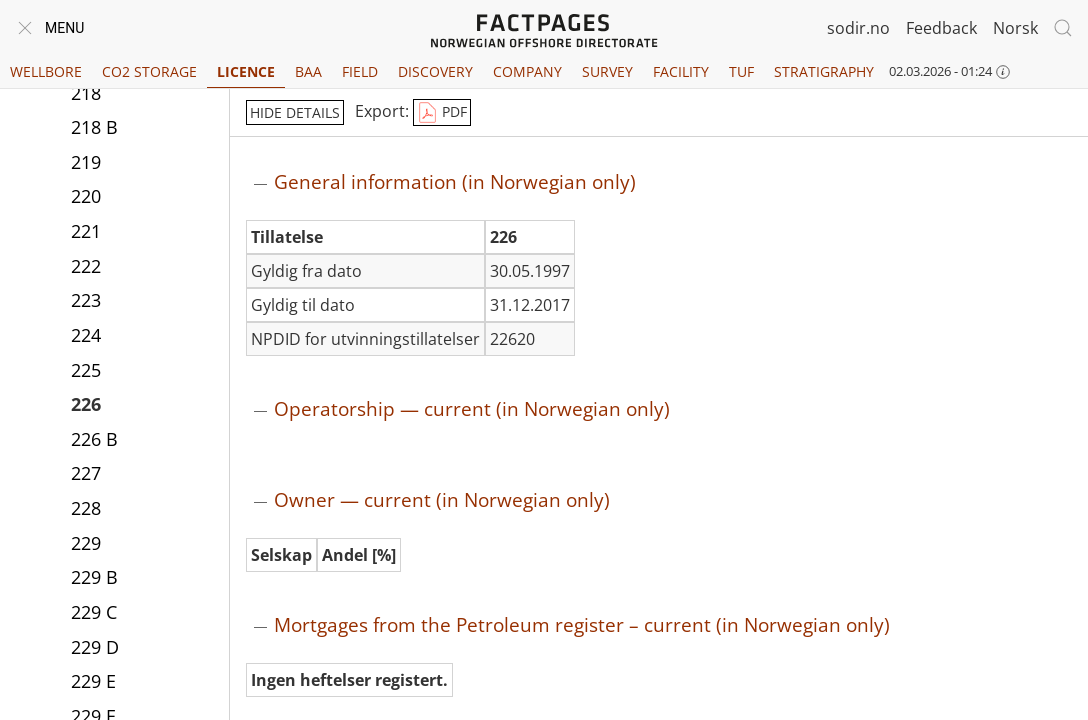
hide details (295, 112)
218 (86, 93)
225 (86, 370)
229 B (94, 577)
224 (86, 335)
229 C (94, 612)
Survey (607, 71)
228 (86, 508)
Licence (246, 71)
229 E (93, 681)
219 (86, 162)
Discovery (435, 71)
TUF (741, 71)
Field (360, 71)
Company (527, 71)
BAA (308, 71)
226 (86, 404)
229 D (95, 647)
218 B (94, 127)
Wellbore (46, 71)
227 (86, 473)
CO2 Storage (149, 71)
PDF (442, 113)
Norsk (1015, 28)
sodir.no (858, 28)
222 (86, 266)
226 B (94, 439)
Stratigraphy (824, 71)
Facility (681, 71)
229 (86, 543)
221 (86, 231)
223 (86, 300)
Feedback (941, 28)
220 (86, 196)
